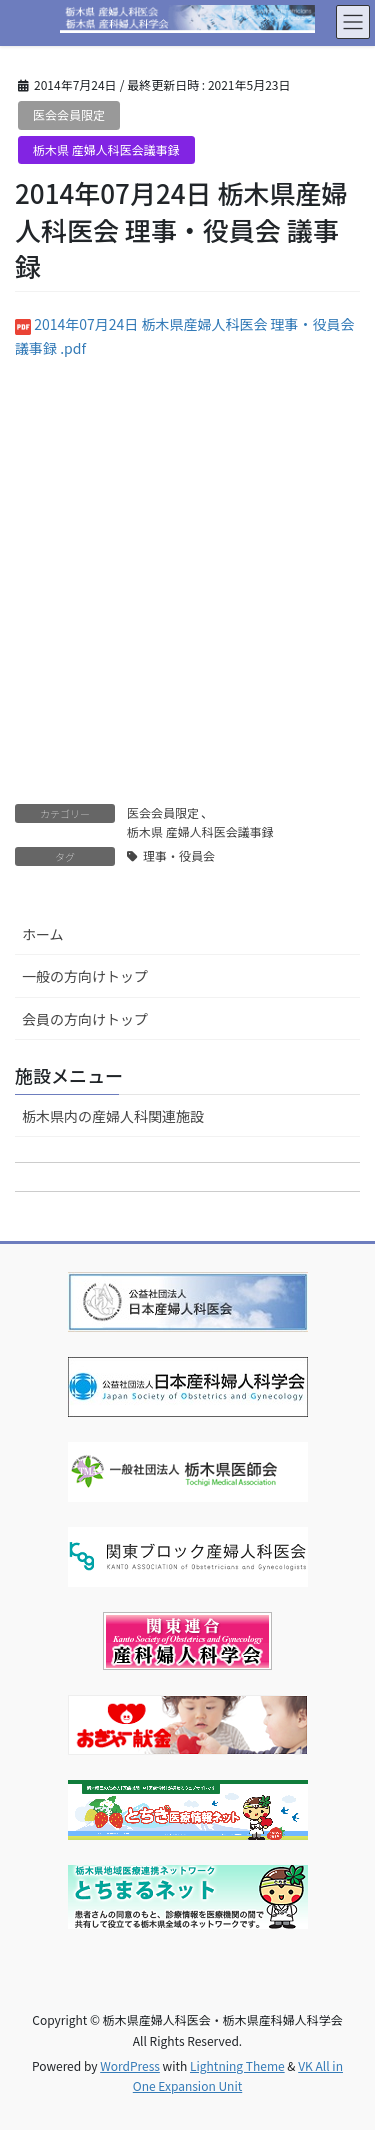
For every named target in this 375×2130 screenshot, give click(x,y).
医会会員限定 (69, 114)
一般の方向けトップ (85, 976)
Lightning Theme (237, 2065)
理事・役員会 (179, 855)
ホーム (43, 934)
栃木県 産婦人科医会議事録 (106, 149)
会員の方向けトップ (85, 1019)
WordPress (130, 2065)
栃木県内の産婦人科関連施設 (113, 1116)
